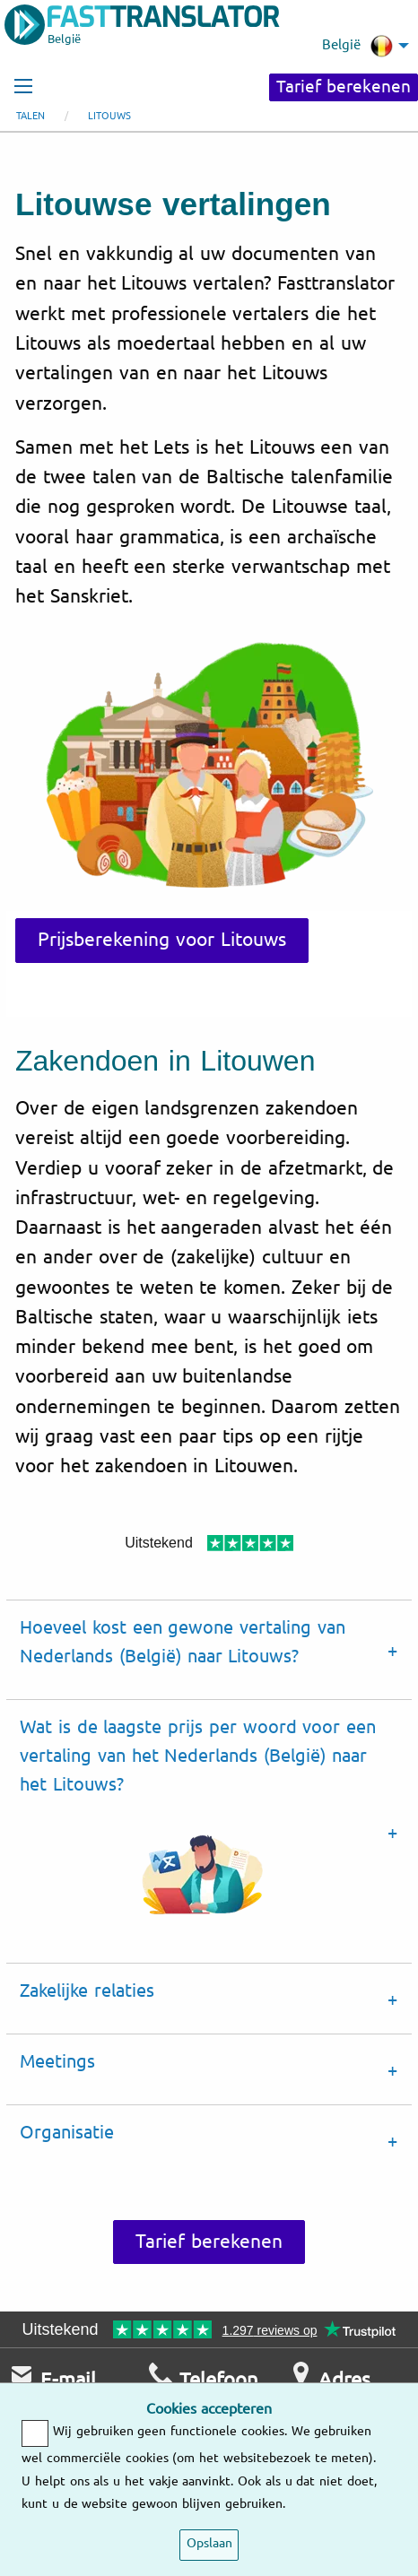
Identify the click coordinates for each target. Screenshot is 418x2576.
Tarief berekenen (343, 87)
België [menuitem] (357, 45)
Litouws (109, 116)
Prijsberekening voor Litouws (162, 940)
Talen (30, 116)
